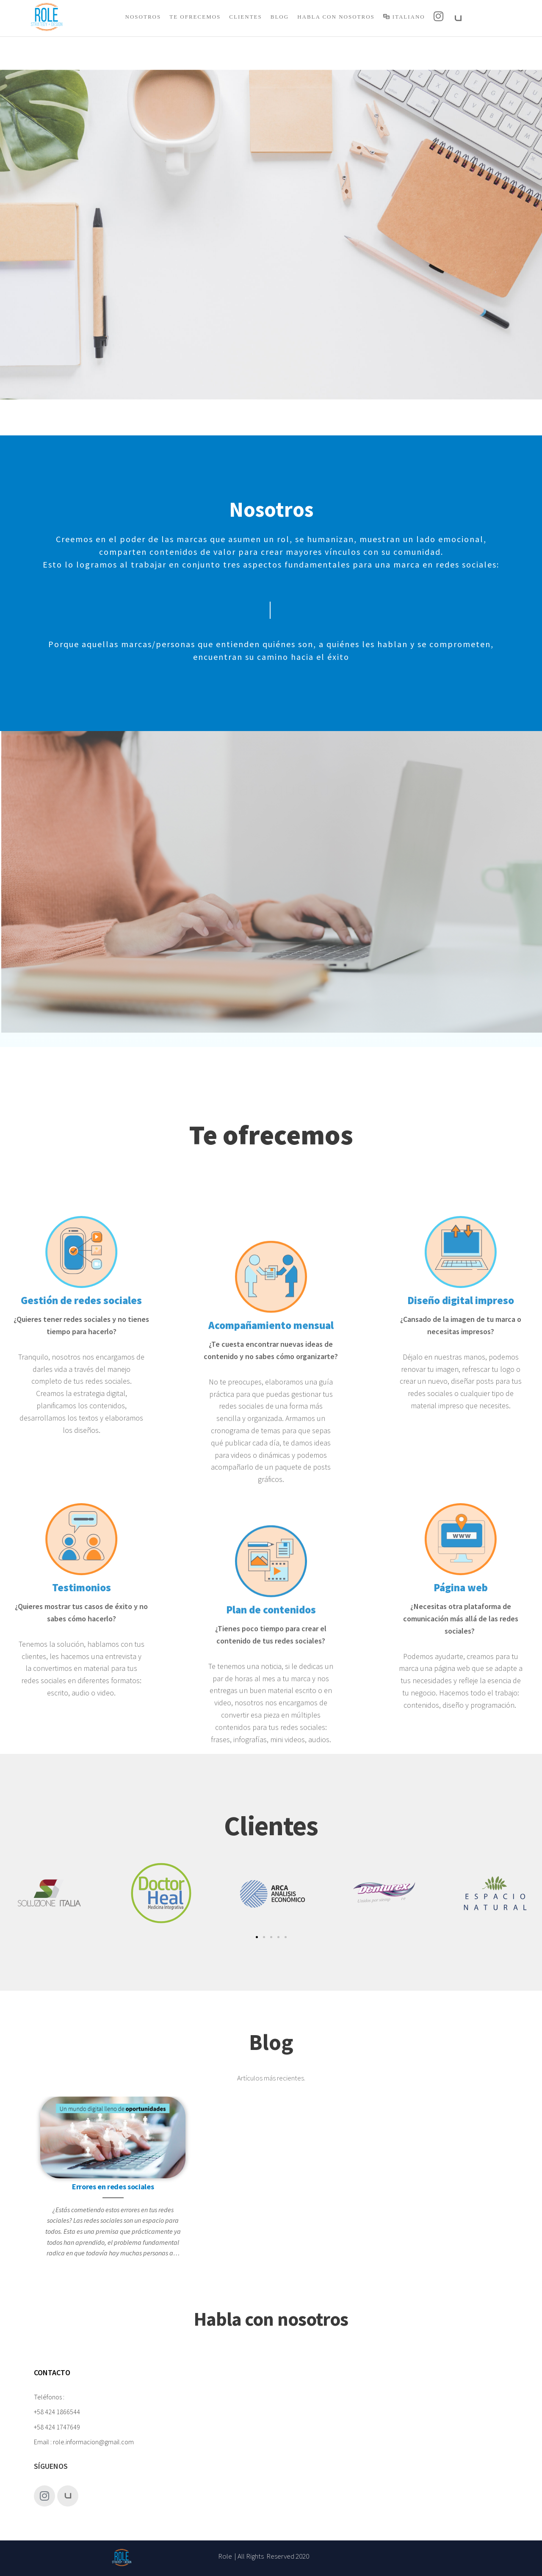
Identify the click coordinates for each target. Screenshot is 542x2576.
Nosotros (143, 17)
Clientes (245, 17)
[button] (257, 1937)
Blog (280, 17)
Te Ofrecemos (195, 17)
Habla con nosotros (336, 17)
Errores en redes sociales (113, 2186)
